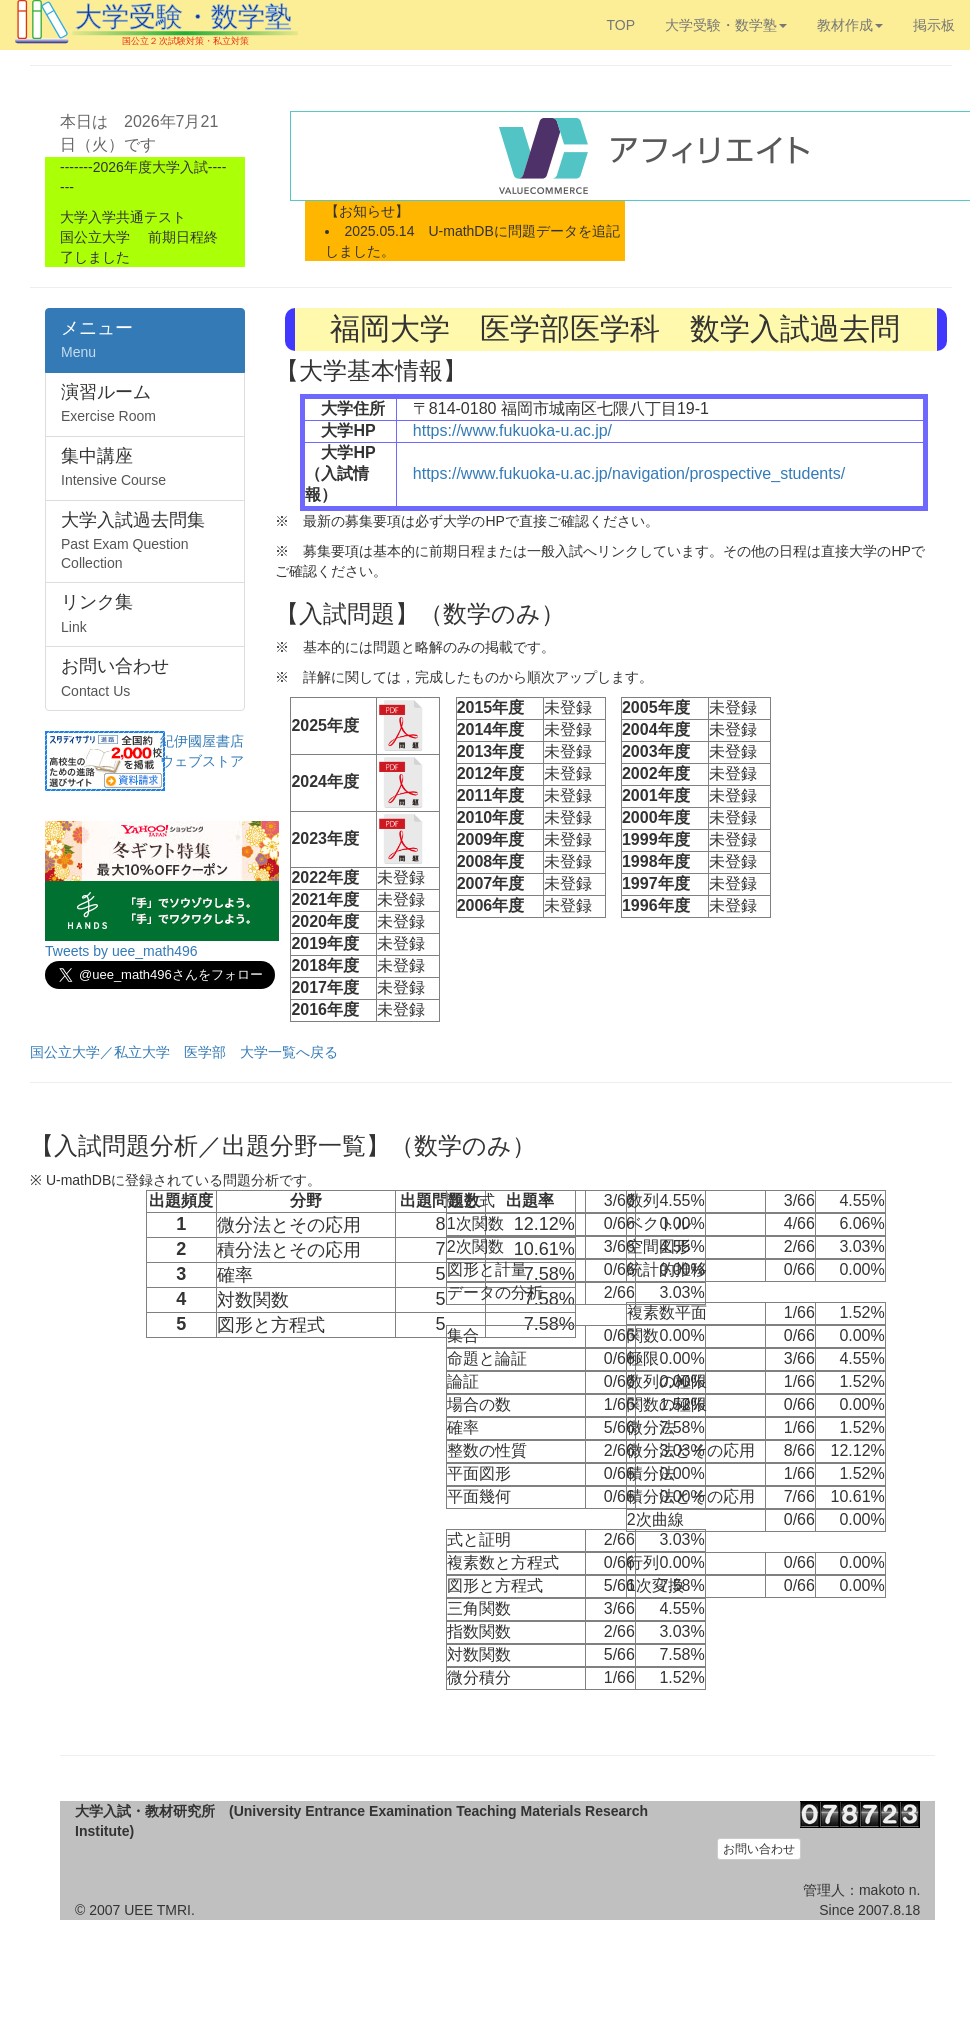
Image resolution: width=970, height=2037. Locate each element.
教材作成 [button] (850, 25)
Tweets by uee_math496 (121, 951)
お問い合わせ (759, 1849)
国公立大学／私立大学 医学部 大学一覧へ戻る (184, 1052)
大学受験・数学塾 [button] (726, 25)
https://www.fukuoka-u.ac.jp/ (512, 430)
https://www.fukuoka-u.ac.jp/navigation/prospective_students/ (629, 473)
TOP (620, 25)
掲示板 (934, 25)
